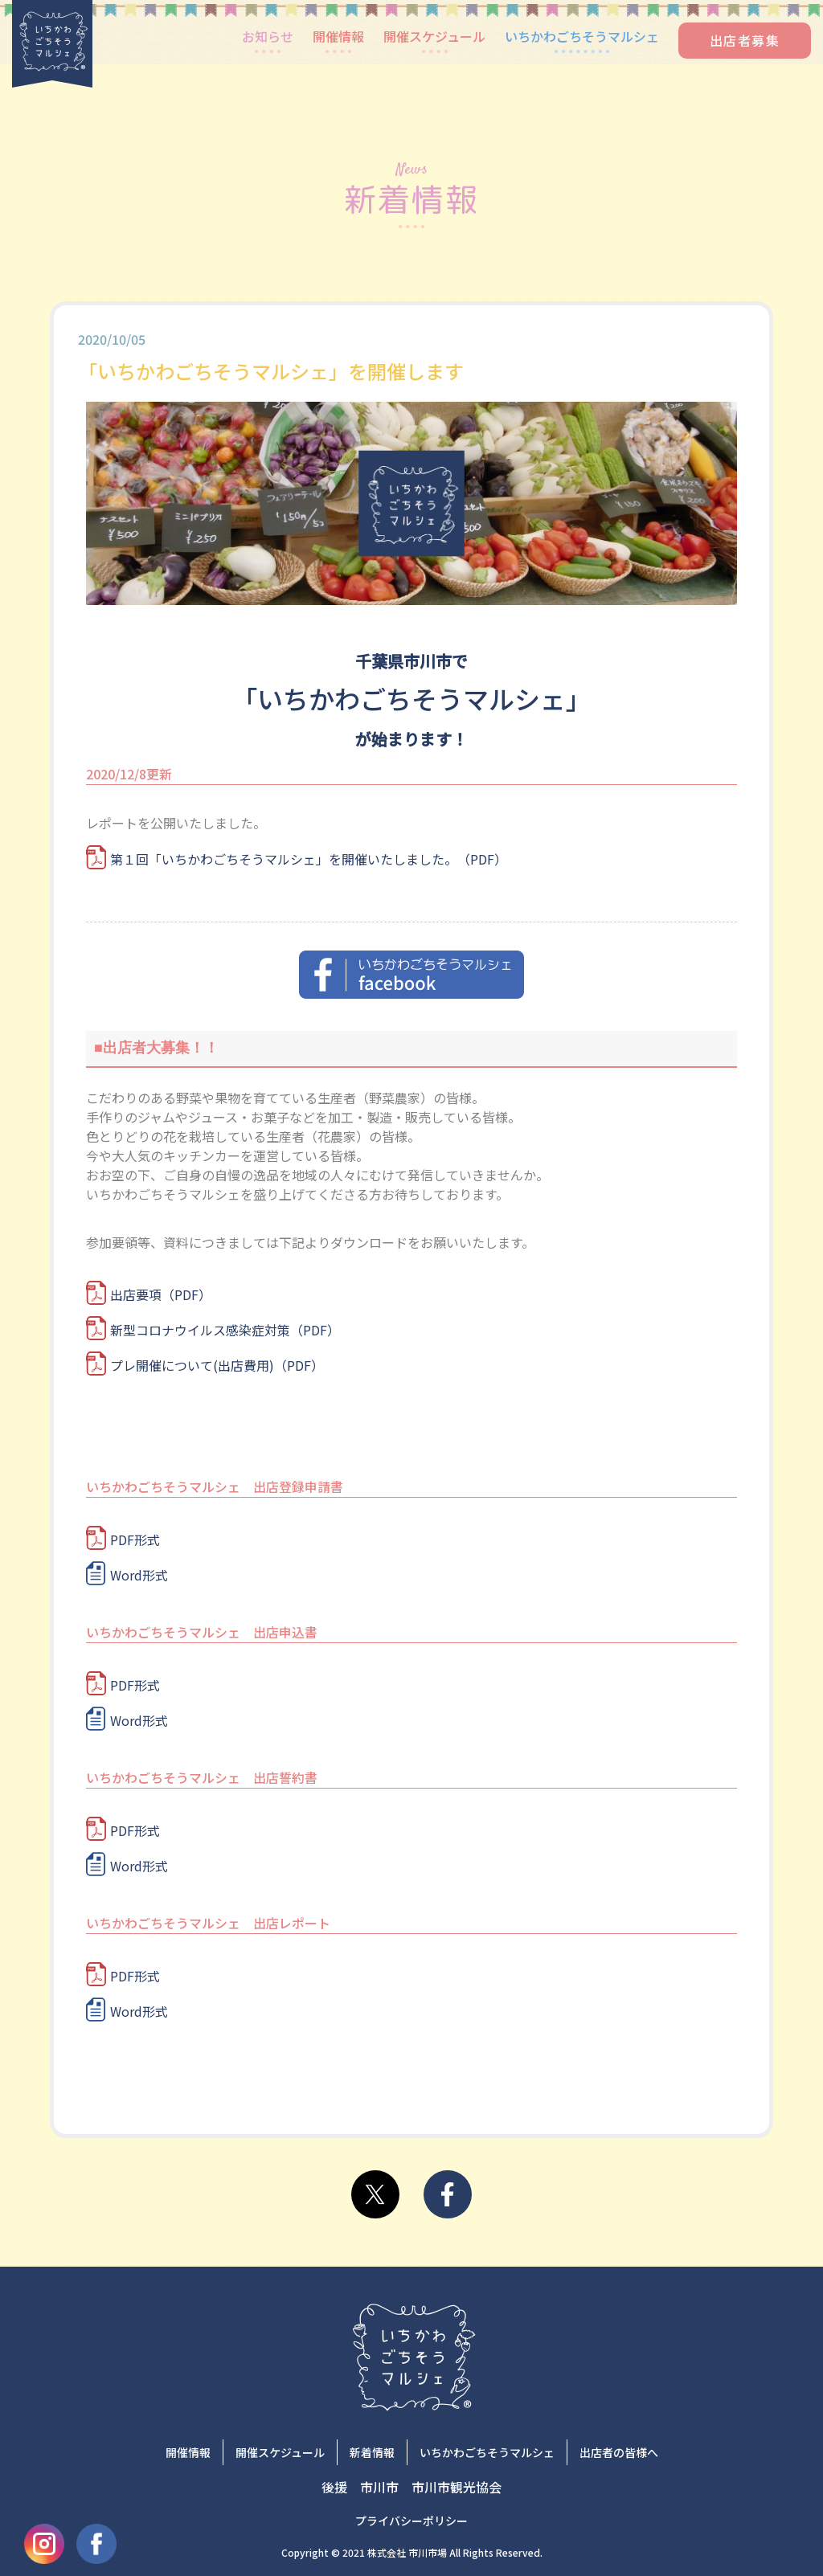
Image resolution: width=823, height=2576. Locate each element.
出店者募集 (745, 40)
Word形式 (139, 1574)
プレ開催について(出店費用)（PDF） (217, 1365)
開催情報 (338, 36)
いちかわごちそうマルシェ (582, 36)
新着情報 (372, 2452)
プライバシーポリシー (411, 2521)
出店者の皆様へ (618, 2452)
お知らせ (267, 36)
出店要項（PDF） (160, 1294)
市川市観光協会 (457, 2486)
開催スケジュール (434, 36)
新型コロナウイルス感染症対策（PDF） (225, 1329)
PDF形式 (135, 1539)
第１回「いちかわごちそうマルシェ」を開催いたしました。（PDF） (308, 859)
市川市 (379, 2486)
